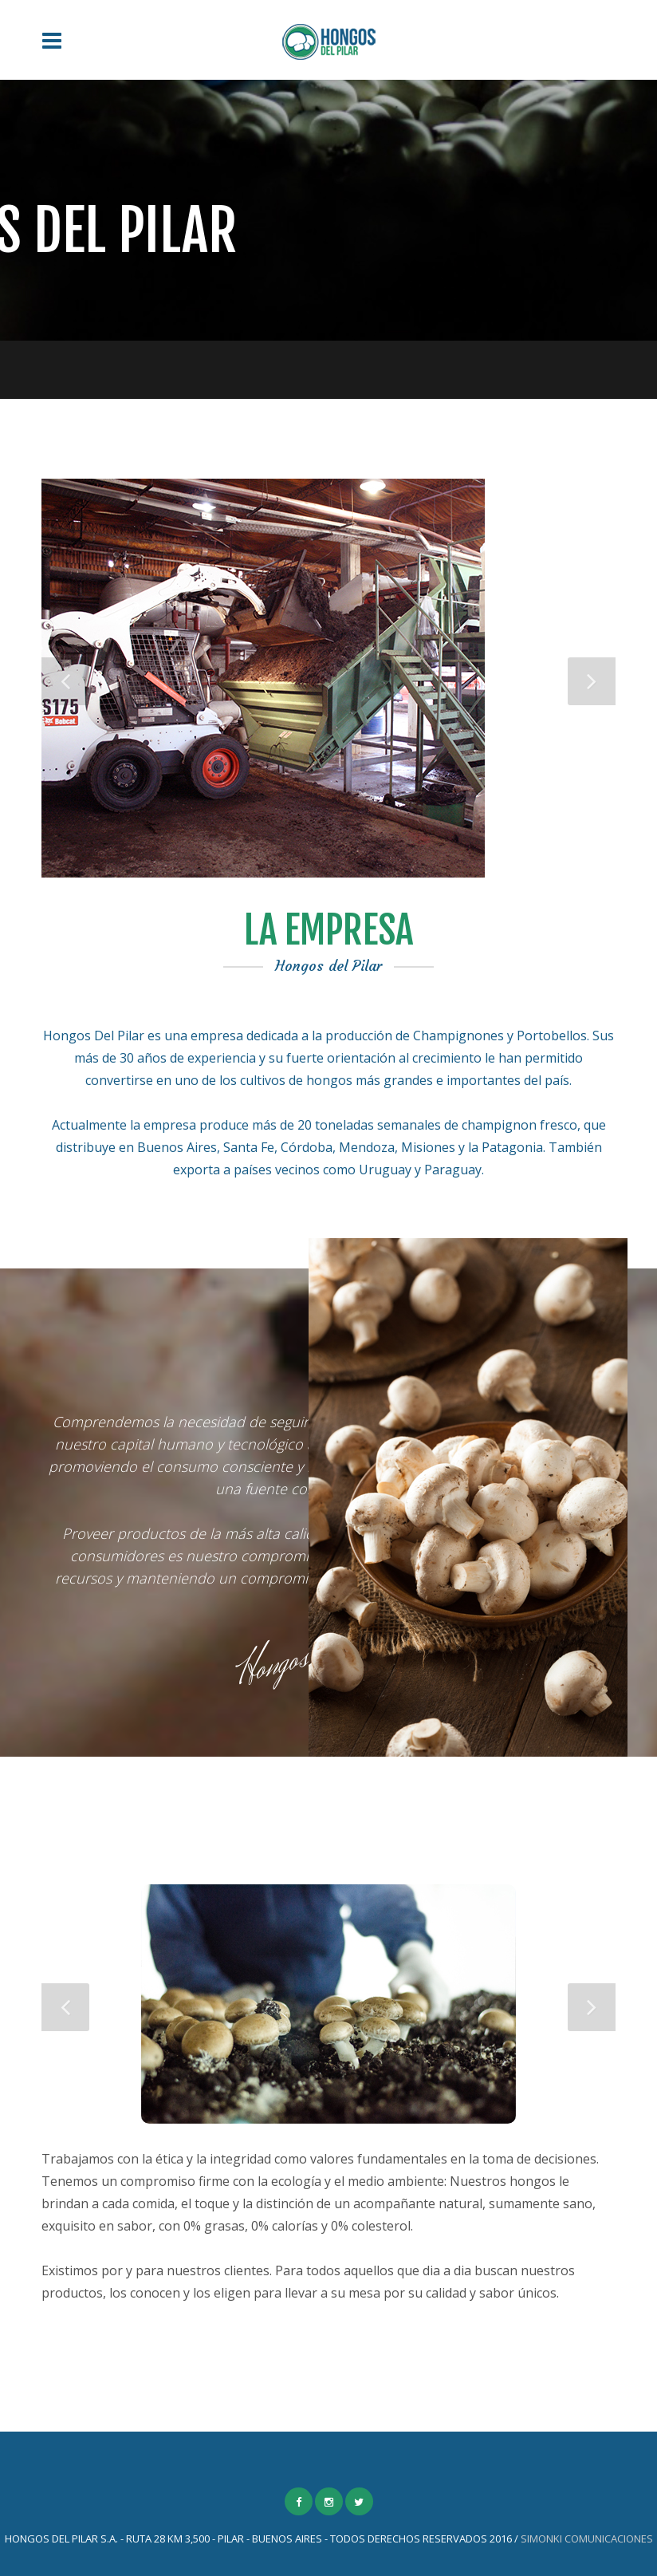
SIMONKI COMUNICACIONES (587, 2538)
